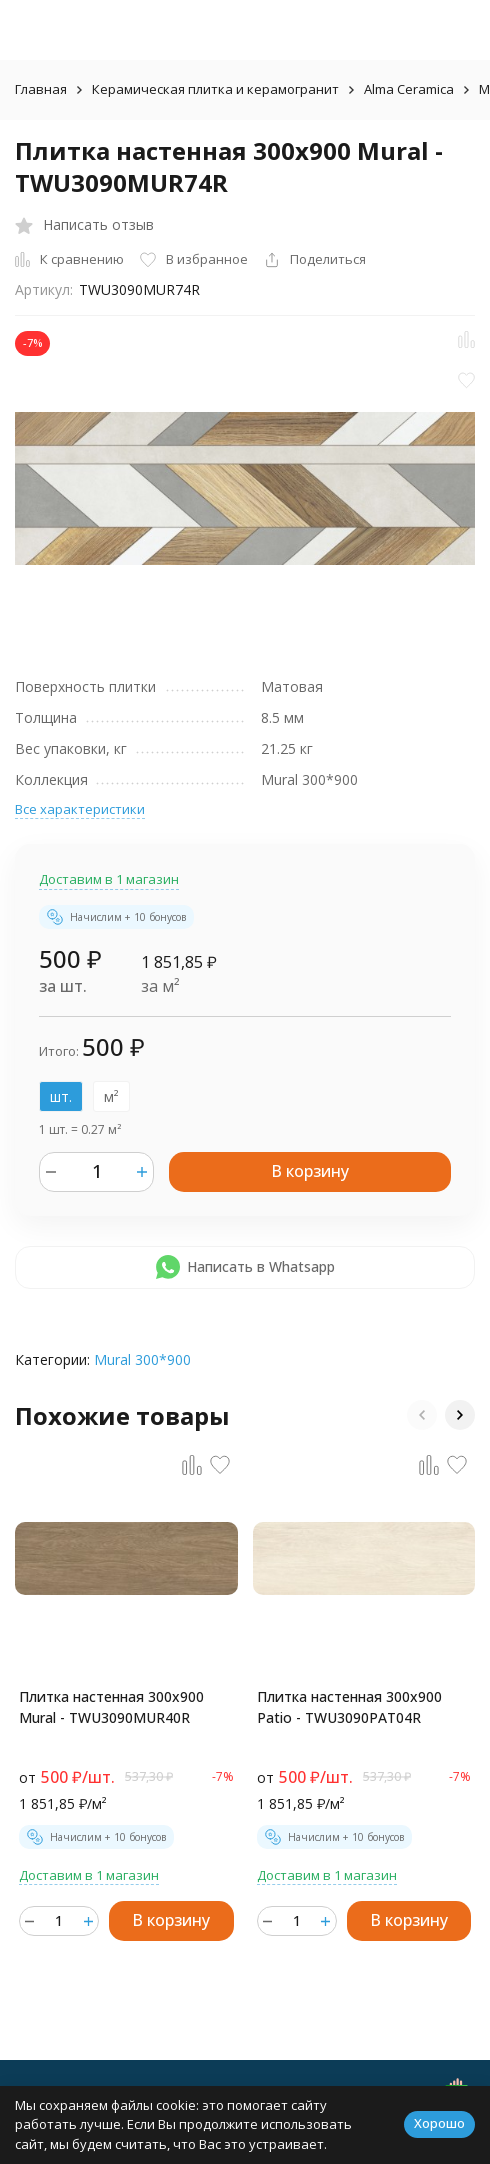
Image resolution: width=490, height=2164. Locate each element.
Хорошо (439, 2123)
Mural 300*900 (142, 1359)
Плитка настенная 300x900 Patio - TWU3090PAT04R (349, 1707)
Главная (41, 89)
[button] (422, 1415)
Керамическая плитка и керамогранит (215, 89)
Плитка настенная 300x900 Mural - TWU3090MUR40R (111, 1707)
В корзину (310, 1171)
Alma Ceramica (409, 89)
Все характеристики (80, 809)
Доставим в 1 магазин (109, 879)
